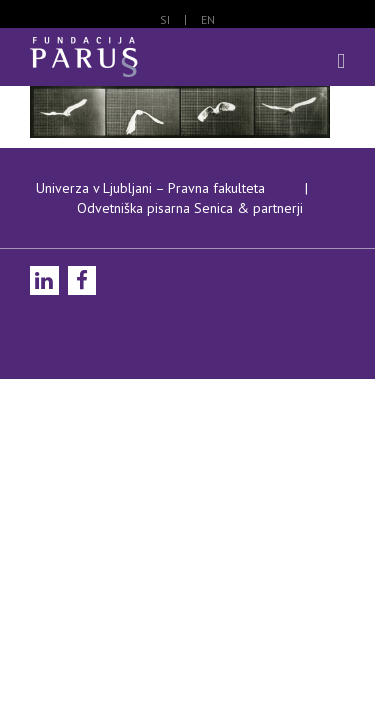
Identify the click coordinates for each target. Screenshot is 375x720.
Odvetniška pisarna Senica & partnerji (190, 258)
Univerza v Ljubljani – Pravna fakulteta (150, 238)
